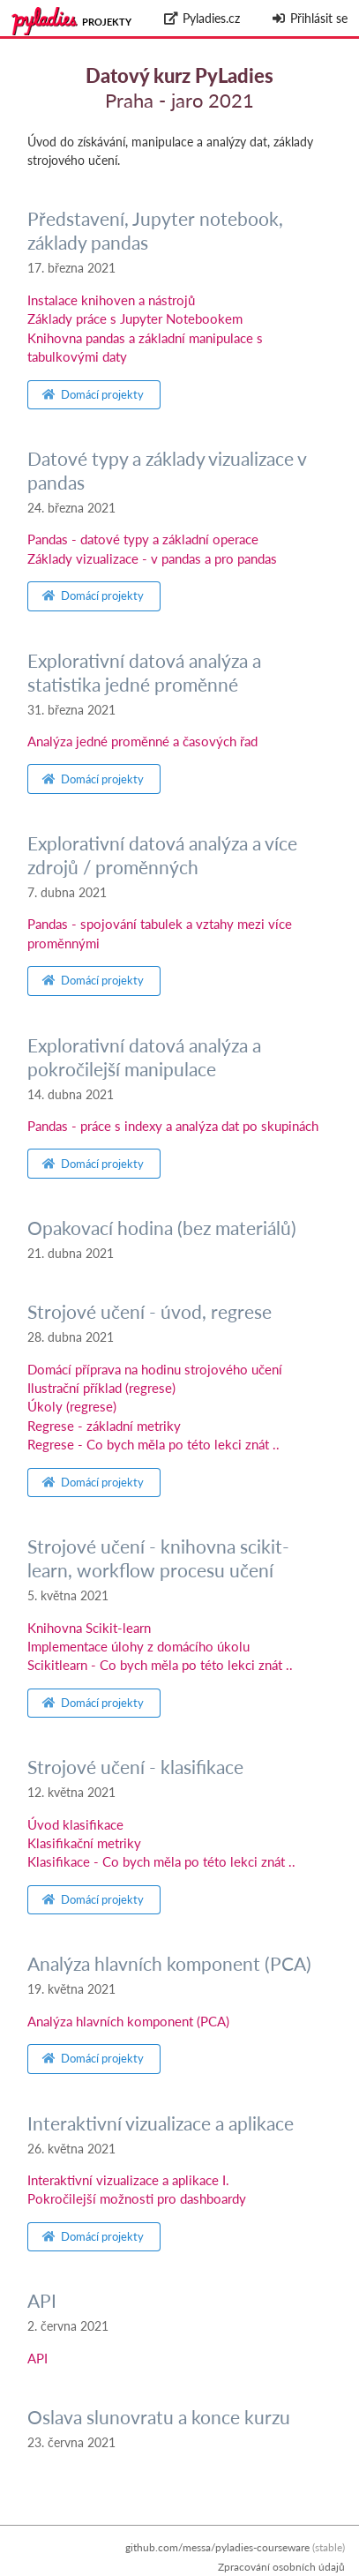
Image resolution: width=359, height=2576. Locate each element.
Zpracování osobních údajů (281, 2566)
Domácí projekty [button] (93, 394)
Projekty (106, 21)
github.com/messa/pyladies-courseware (217, 2547)
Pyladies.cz (201, 18)
